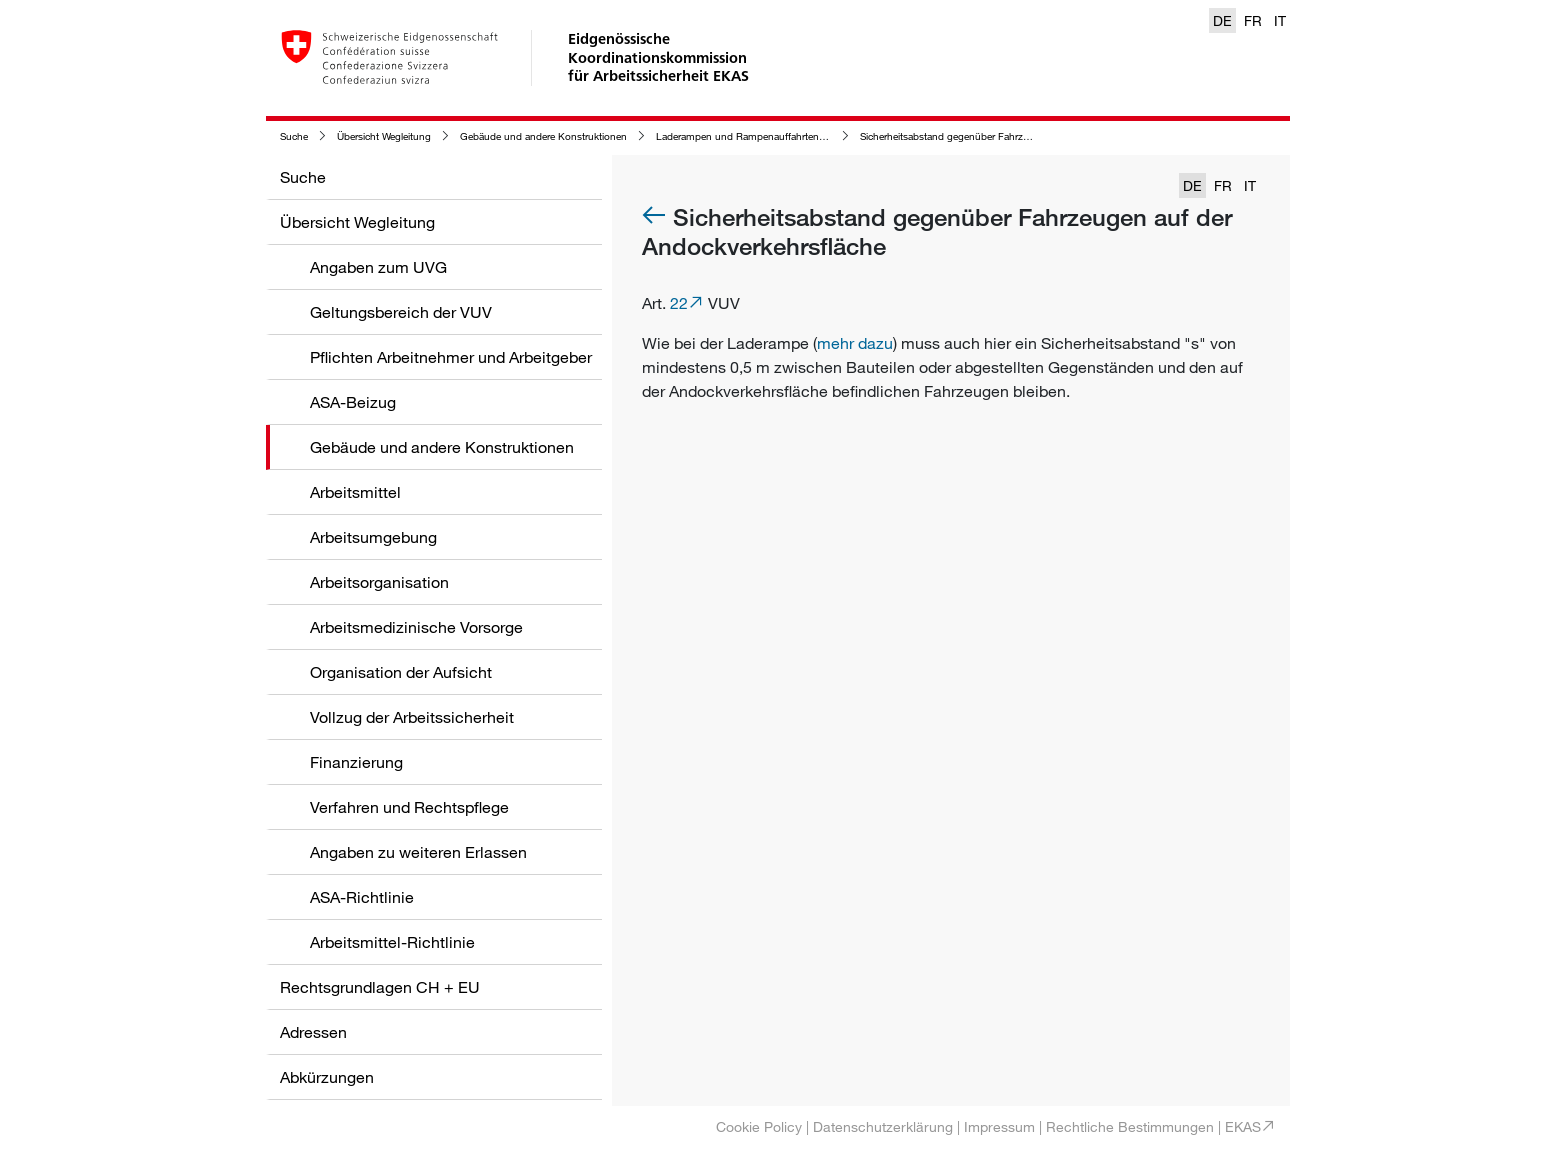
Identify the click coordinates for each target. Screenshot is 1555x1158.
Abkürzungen (327, 1077)
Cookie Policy (759, 1126)
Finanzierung (356, 762)
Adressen (313, 1032)
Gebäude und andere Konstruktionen (543, 136)
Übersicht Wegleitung (384, 136)
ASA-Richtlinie (362, 897)
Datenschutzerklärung (883, 1126)
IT (1280, 20)
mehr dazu (855, 343)
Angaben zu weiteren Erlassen (418, 852)
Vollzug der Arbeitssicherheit (412, 717)
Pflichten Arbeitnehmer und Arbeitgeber (451, 357)
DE (1222, 20)
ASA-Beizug (353, 402)
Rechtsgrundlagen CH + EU (380, 987)
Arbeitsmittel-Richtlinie (392, 942)
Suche (294, 136)
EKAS (1243, 1126)
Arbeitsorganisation (379, 582)
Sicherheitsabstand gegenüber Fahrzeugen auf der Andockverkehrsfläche (1022, 136)
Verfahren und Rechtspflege (409, 807)
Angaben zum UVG (378, 267)
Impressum (999, 1126)
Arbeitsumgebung (373, 537)
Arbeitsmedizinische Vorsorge (416, 627)
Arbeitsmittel (355, 492)
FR (1253, 20)
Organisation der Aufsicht (401, 672)
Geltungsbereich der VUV (401, 312)
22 (679, 303)
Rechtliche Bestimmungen (1130, 1126)
